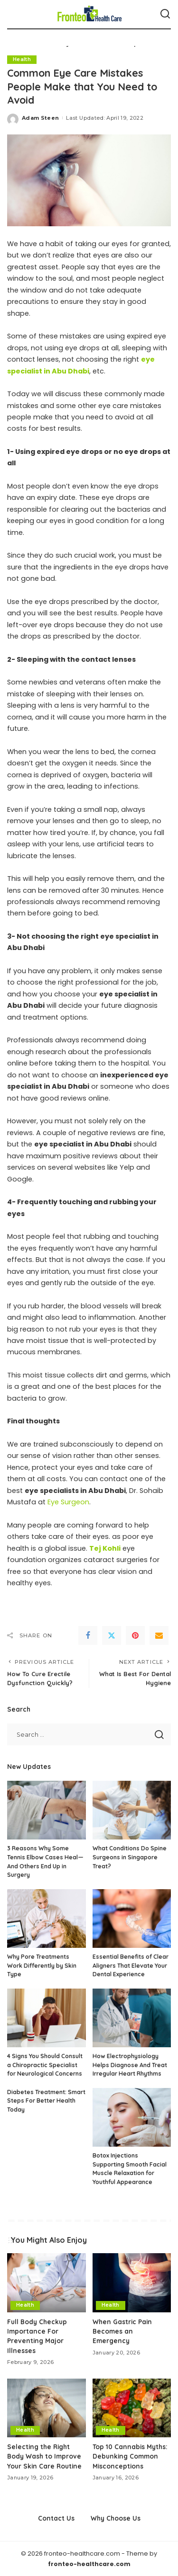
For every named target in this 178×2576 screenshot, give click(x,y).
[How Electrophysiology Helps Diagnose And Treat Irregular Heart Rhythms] (132, 2018)
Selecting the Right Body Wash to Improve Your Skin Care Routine (44, 2456)
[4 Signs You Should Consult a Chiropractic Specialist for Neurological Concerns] (46, 2018)
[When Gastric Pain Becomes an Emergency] (132, 2282)
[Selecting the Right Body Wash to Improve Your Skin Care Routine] (46, 2408)
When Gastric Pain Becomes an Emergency (122, 2331)
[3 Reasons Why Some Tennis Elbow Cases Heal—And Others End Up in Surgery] (46, 1810)
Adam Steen (40, 118)
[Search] (165, 14)
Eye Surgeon (68, 1502)
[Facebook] (87, 1635)
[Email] (159, 1635)
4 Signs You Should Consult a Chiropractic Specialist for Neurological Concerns (45, 2064)
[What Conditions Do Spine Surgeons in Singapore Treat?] (132, 1810)
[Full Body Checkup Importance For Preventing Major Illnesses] (46, 2282)
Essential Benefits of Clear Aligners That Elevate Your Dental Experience (131, 1965)
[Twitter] (111, 1635)
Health (22, 59)
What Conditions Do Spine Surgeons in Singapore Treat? (130, 1857)
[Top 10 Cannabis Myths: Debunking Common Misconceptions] (132, 2408)
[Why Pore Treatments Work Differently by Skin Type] (46, 1918)
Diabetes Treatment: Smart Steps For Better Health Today (46, 2100)
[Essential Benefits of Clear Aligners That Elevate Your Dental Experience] (132, 1918)
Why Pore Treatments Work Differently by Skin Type (41, 1965)
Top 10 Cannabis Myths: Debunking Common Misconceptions (130, 2456)
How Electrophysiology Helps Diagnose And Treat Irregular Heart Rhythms (130, 2064)
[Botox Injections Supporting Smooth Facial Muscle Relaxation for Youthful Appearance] (132, 2117)
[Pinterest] (135, 1635)
